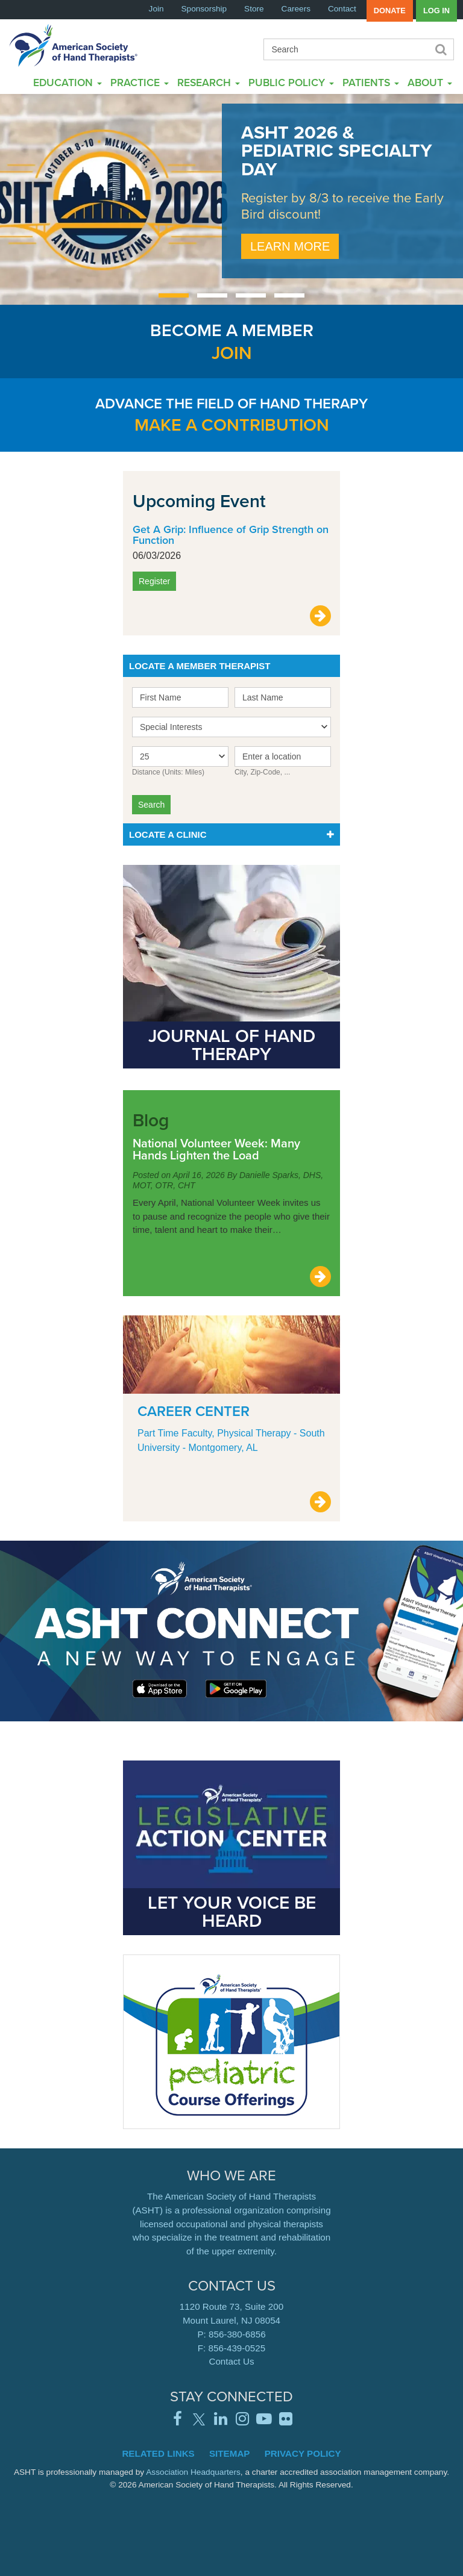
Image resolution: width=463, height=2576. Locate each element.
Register (154, 581)
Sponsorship (204, 8)
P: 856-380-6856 (231, 2334)
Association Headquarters (193, 2472)
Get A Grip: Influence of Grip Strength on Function (231, 534)
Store (254, 8)
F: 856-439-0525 (231, 2348)
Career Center (193, 1410)
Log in (436, 10)
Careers (296, 8)
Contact (342, 8)
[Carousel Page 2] (212, 295)
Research (208, 82)
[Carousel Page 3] (251, 295)
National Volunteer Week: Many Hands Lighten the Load (216, 1149)
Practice (139, 82)
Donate (390, 10)
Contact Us (231, 2361)
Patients (370, 82)
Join (156, 8)
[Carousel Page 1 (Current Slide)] (174, 295)
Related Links (158, 2453)
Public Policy (291, 82)
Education (67, 82)
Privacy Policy (303, 2453)
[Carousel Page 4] (289, 295)
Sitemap (229, 2453)
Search (440, 49)
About (430, 82)
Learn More (290, 246)
